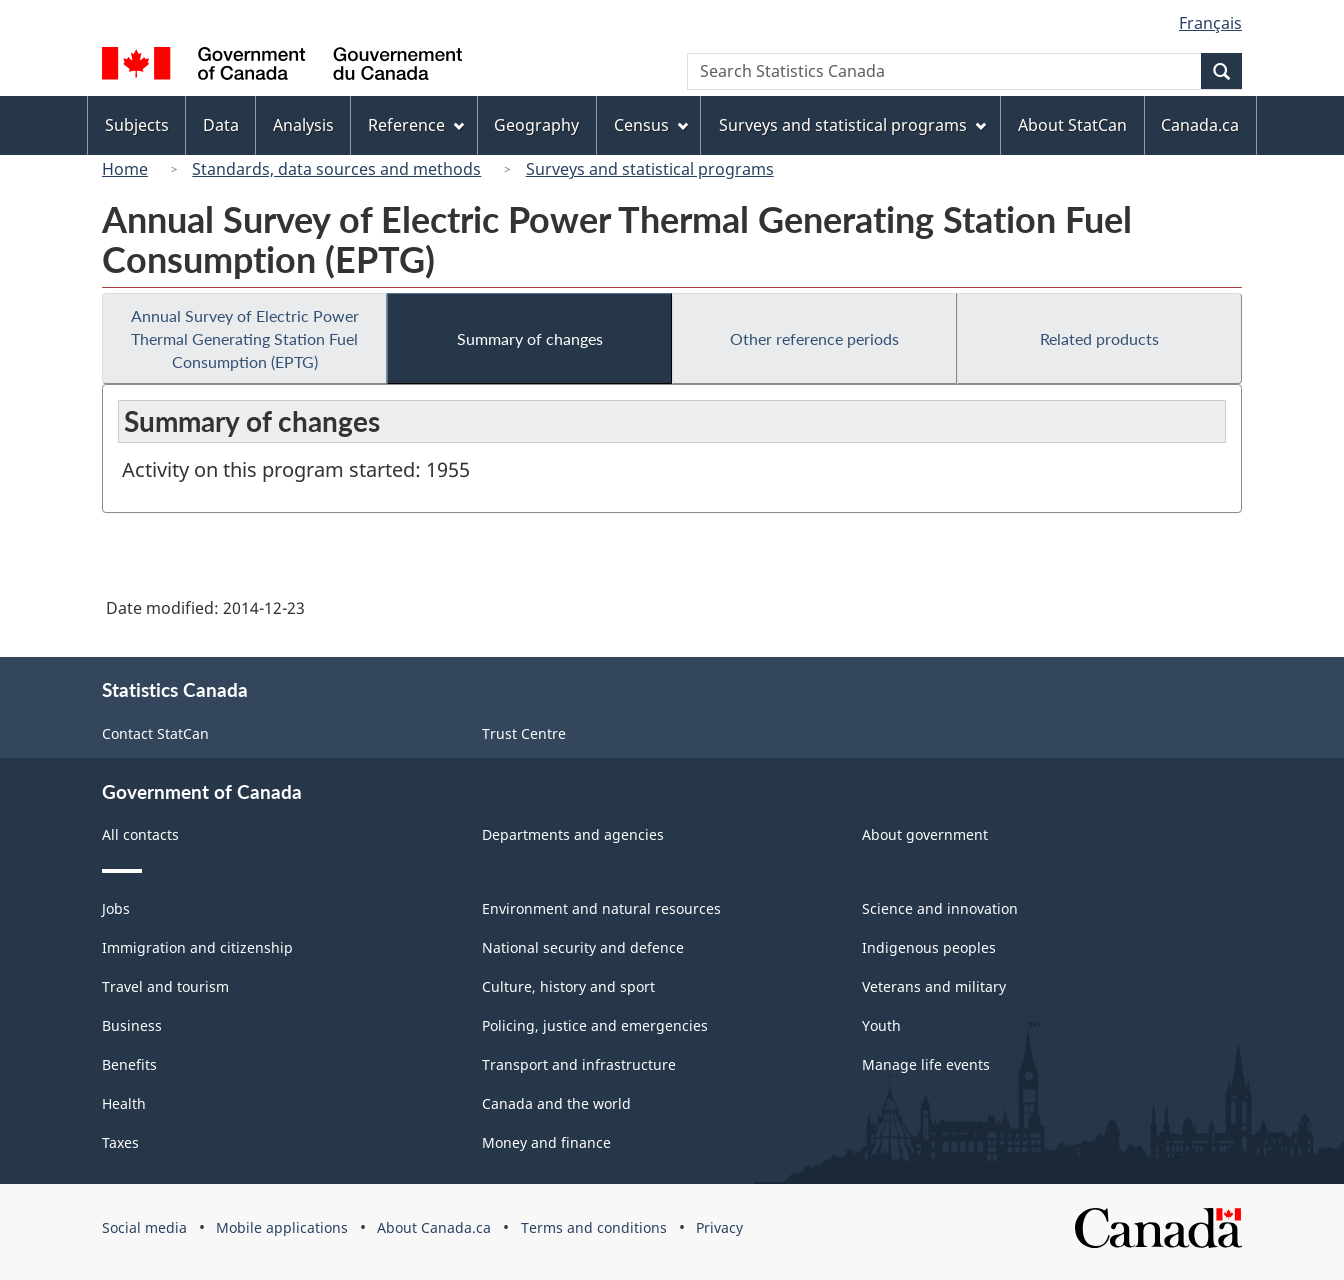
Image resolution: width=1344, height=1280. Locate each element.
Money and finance (546, 1142)
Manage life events (926, 1064)
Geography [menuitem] (536, 125)
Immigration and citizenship (197, 947)
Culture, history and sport (568, 986)
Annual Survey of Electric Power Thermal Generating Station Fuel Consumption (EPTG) (245, 338)
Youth (881, 1025)
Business (132, 1025)
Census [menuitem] (651, 125)
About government (925, 834)
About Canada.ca (434, 1227)
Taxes (120, 1142)
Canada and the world (556, 1103)
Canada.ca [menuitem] (1200, 125)
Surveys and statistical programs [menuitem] (852, 125)
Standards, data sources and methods (336, 169)
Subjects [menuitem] (137, 125)
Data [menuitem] (221, 125)
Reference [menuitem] (416, 125)
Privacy (719, 1227)
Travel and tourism (165, 986)
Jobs (116, 908)
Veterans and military (934, 986)
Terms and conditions (594, 1227)
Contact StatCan (155, 733)
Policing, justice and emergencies (595, 1025)
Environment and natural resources (601, 908)
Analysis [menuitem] (303, 125)
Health (124, 1103)
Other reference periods (814, 338)
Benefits (129, 1064)
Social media (144, 1227)
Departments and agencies (573, 834)
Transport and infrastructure (579, 1064)
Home (125, 169)
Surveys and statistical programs (650, 169)
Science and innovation (940, 908)
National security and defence (583, 947)
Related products (1099, 338)
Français (1210, 23)
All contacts (140, 834)
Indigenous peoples (929, 947)
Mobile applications (282, 1227)
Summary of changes (530, 338)
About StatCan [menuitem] (1072, 125)
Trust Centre (524, 733)
